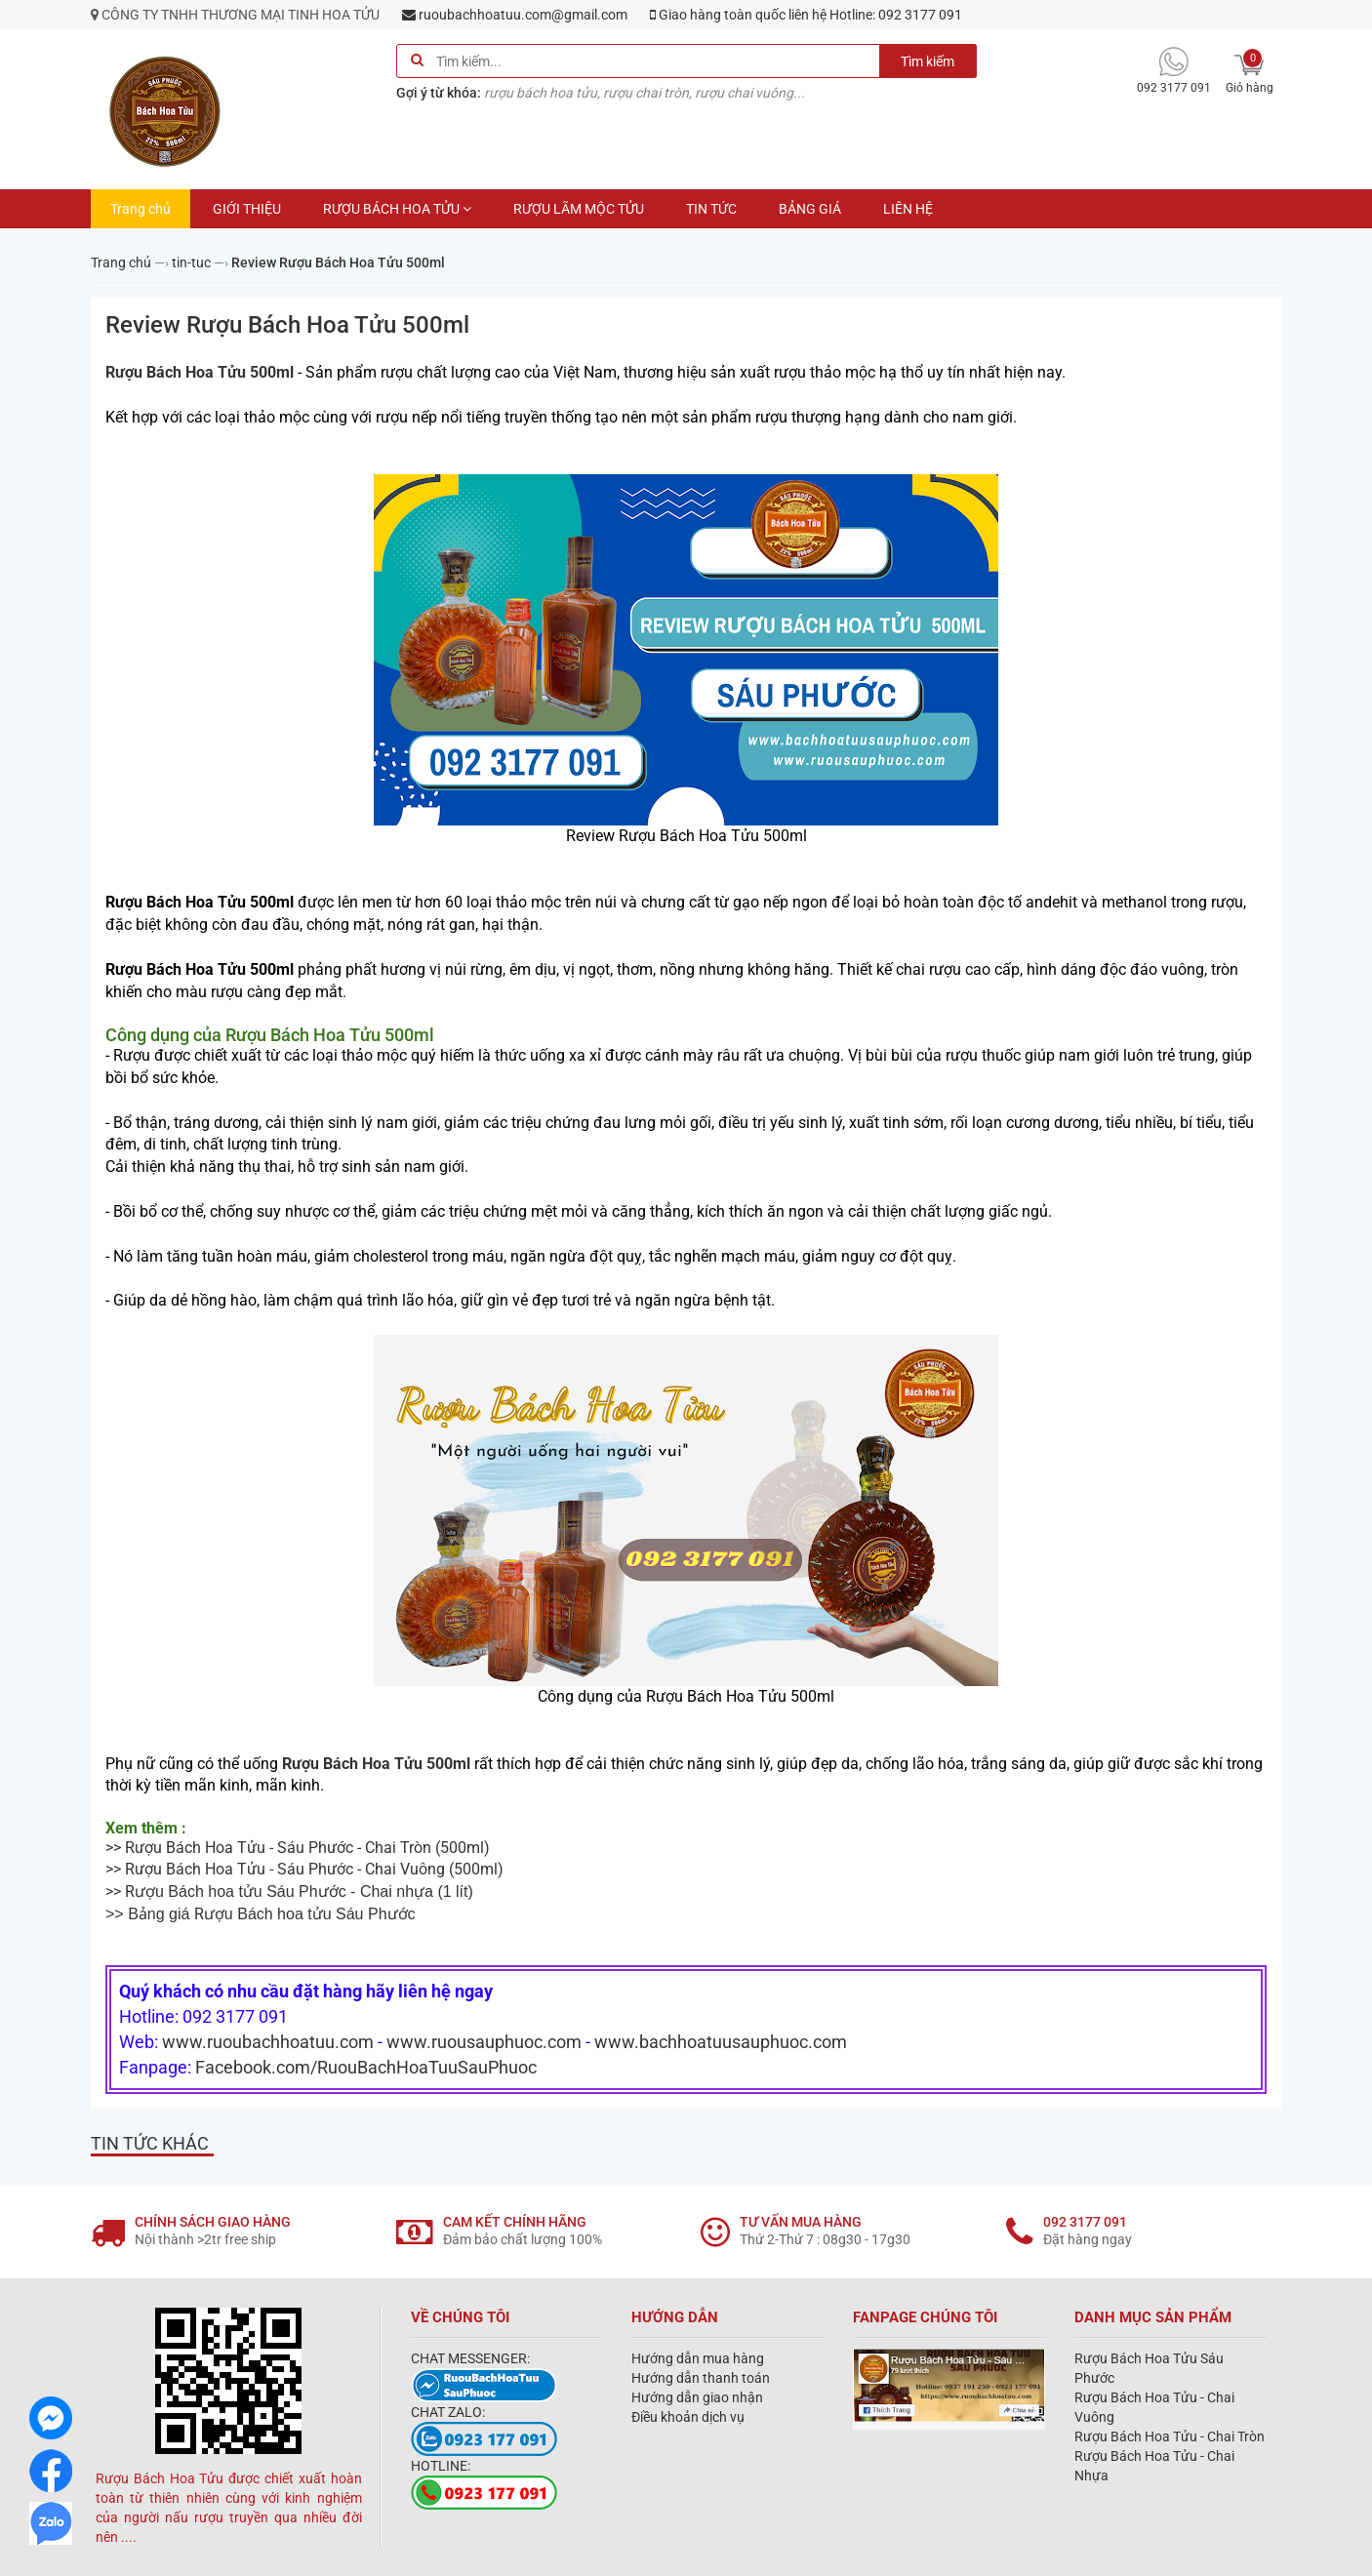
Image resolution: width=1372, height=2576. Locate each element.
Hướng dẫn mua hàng (697, 2358)
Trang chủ (140, 209)
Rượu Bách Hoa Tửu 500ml (201, 372)
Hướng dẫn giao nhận (697, 2397)
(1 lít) (304, 1891)
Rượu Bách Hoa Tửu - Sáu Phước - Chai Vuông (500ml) (314, 1869)
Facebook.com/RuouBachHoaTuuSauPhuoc (366, 2067)
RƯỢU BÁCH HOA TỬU (397, 209)
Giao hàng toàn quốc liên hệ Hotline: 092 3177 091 (806, 14)
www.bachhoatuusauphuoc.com (720, 2042)
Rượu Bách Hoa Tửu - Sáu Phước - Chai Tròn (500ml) (307, 1847)
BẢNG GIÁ (810, 209)
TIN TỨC (711, 209)
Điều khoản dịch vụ (688, 2417)
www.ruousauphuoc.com (484, 2042)
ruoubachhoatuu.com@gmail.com (514, 14)
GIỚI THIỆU (247, 209)
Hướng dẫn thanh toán (700, 2378)
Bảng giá (161, 1914)
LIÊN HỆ (908, 209)
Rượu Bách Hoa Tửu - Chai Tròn (1169, 2436)
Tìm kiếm (927, 61)
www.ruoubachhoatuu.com (268, 2042)
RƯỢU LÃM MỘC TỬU (578, 209)
